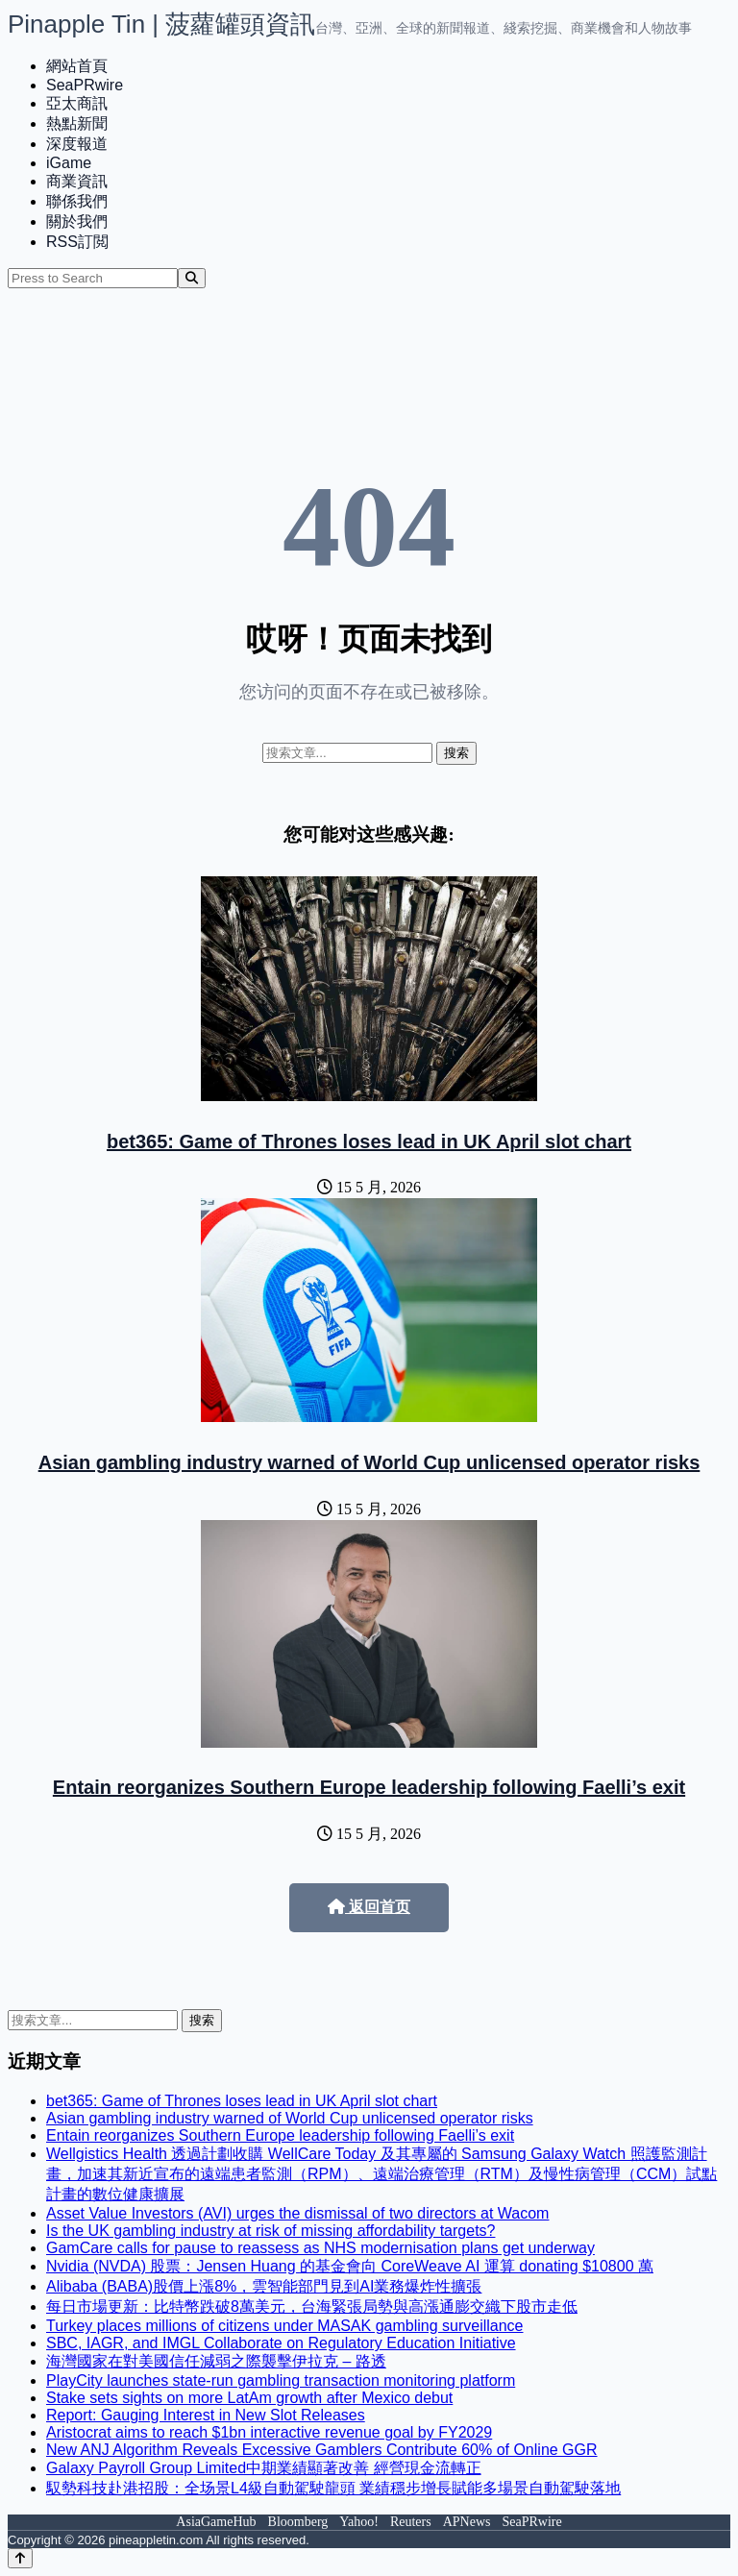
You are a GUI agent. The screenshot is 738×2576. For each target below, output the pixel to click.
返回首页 (369, 1907)
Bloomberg (298, 2522)
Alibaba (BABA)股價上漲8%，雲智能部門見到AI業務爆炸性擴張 (263, 2286)
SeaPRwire (84, 85)
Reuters (410, 2522)
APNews (467, 2522)
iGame (68, 163)
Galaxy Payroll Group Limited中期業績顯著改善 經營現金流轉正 (263, 2468)
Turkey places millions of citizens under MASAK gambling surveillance (285, 2326)
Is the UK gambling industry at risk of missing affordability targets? (270, 2230)
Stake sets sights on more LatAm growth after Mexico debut (249, 2398)
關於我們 (77, 221)
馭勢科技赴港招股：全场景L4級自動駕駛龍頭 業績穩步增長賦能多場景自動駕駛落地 (333, 2488)
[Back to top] (20, 2558)
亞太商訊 (77, 103)
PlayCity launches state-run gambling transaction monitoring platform (280, 2380)
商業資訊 (77, 181)
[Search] (192, 278)
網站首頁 (77, 66)
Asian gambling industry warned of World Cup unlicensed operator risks (369, 1462)
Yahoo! (359, 2522)
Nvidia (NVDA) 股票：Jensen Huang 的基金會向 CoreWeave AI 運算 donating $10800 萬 (349, 2266)
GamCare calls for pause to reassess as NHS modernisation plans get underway (320, 2248)
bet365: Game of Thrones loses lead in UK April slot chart (369, 1141)
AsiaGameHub (216, 2522)
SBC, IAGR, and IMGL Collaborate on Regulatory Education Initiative (281, 2343)
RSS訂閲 (77, 241)
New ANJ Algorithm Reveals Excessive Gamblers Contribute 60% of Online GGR (322, 2449)
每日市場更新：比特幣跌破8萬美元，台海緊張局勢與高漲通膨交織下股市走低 (312, 2306)
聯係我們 (77, 201)
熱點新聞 (77, 123)
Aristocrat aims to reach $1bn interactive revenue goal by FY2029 (269, 2432)
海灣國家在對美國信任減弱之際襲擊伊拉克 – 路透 (216, 2361)
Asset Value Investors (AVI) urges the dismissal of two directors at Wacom (297, 2213)
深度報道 (77, 143)
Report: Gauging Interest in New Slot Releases (205, 2415)
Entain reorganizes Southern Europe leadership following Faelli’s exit (369, 1787)
